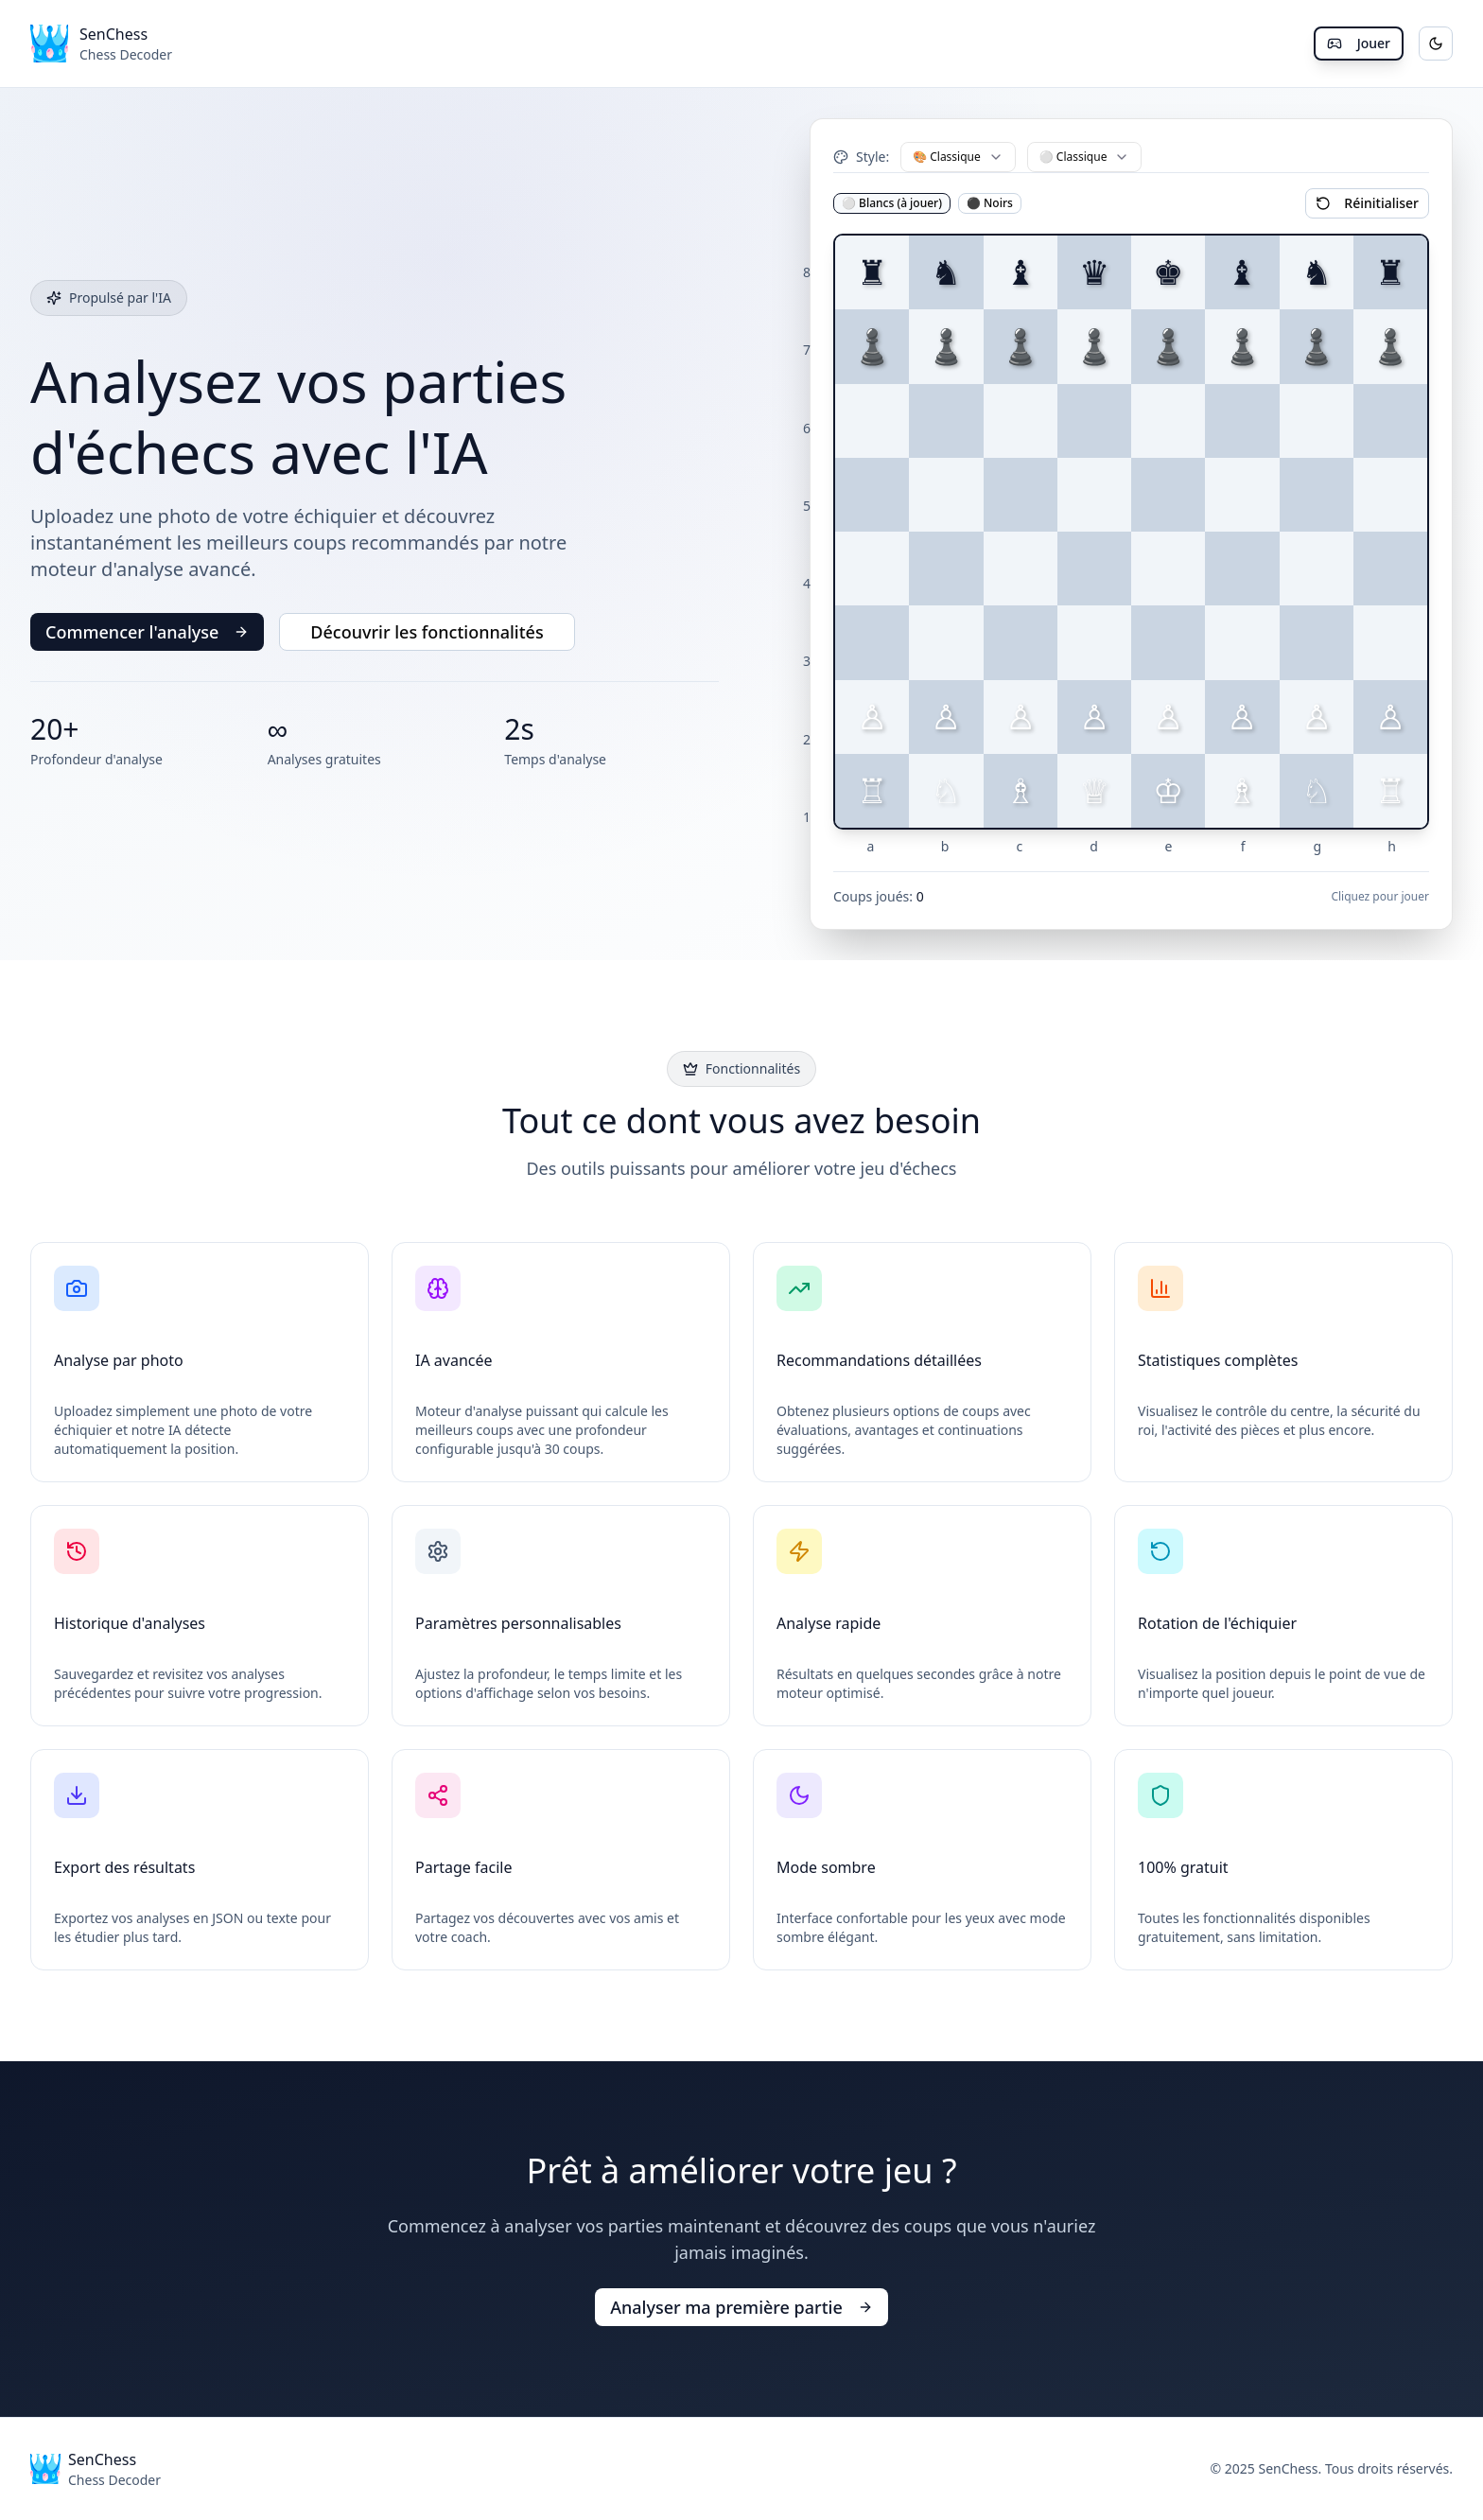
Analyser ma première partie (741, 2307)
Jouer (1358, 43)
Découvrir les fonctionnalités (426, 632)
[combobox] (958, 157)
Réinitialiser (1367, 203)
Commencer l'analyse (147, 632)
